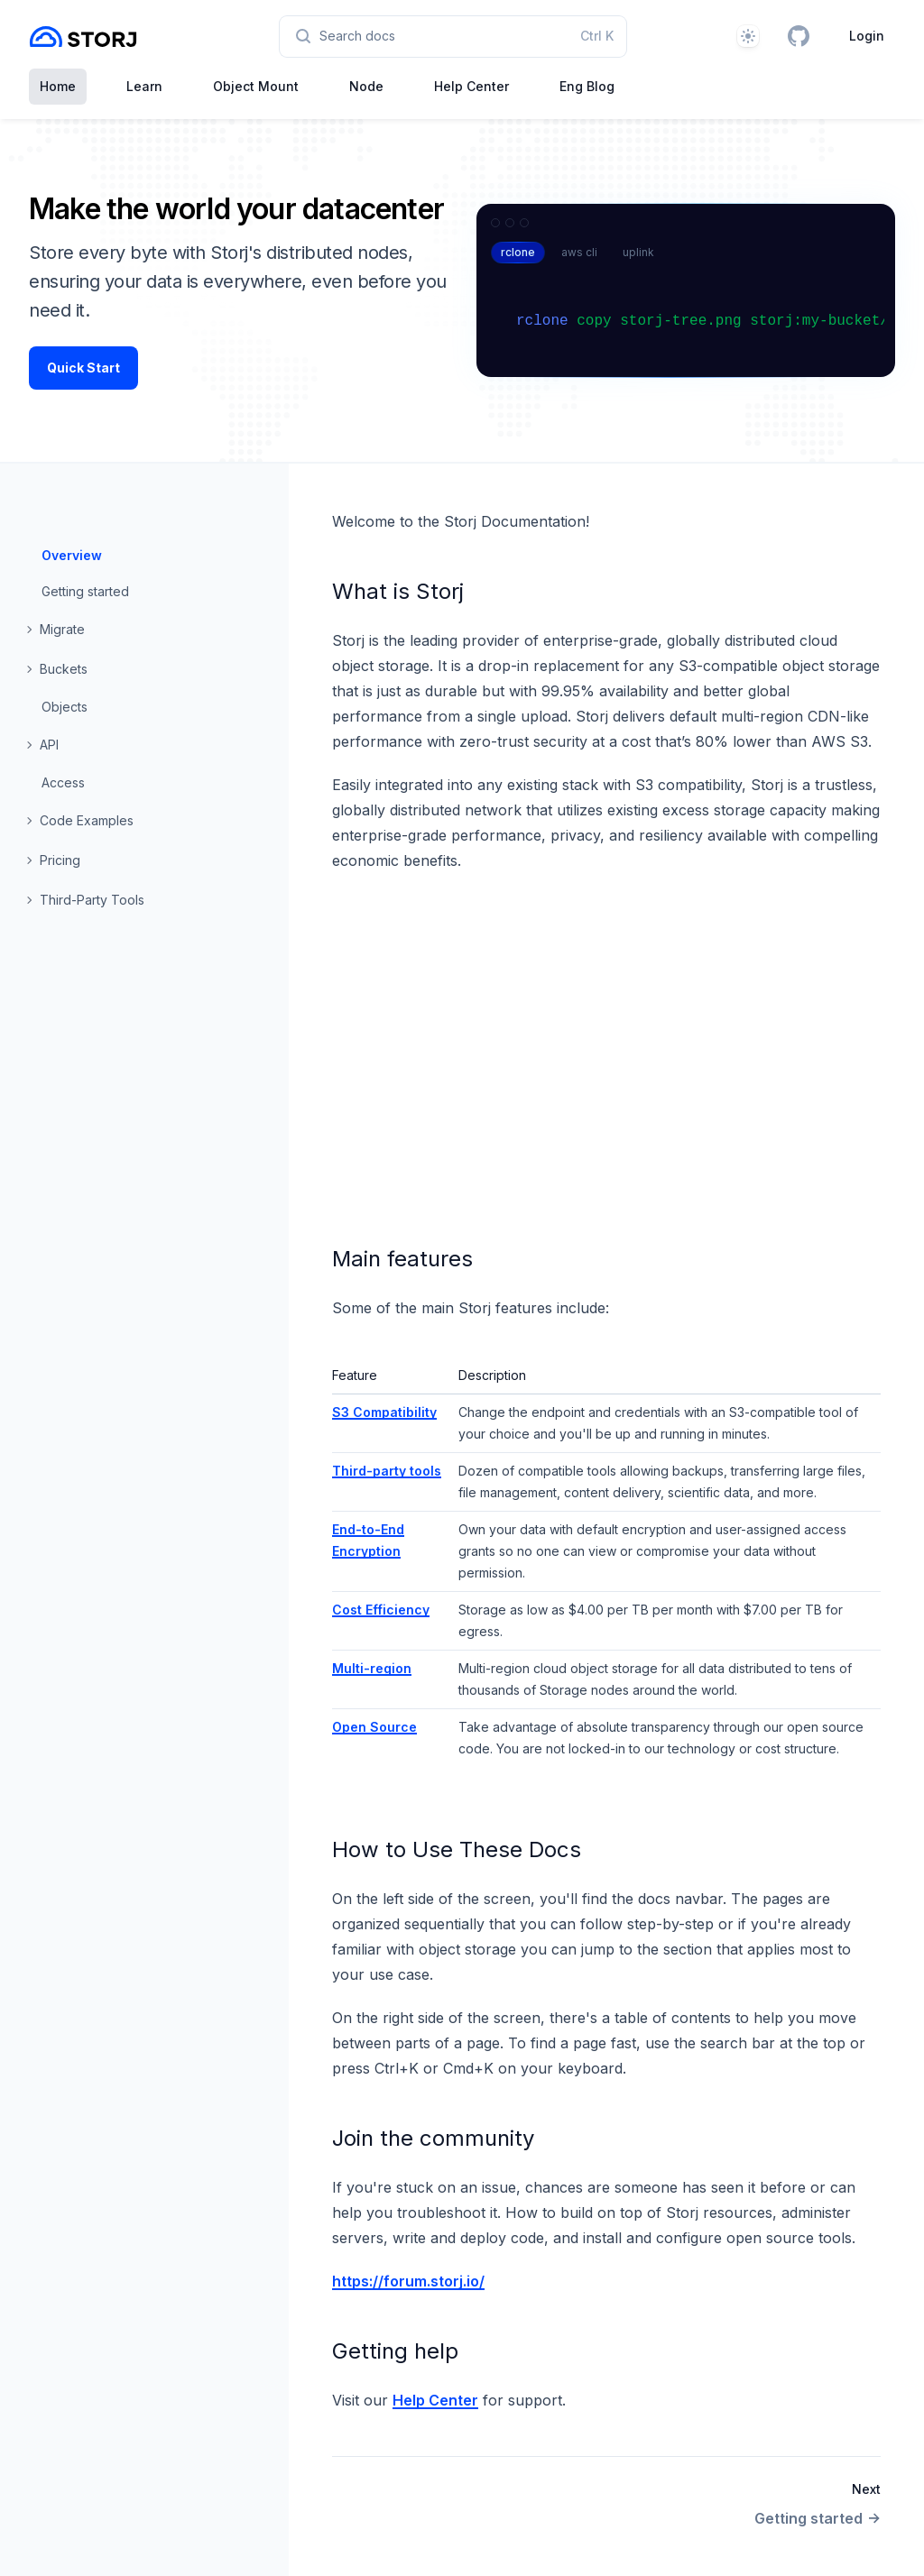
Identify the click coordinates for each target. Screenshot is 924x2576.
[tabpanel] (693, 324)
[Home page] (83, 36)
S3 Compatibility (384, 1412)
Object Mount (256, 86)
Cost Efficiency (381, 1609)
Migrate (62, 629)
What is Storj (398, 591)
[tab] (518, 252)
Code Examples (87, 820)
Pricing (60, 860)
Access (63, 782)
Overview (72, 555)
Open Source (374, 1726)
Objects (65, 706)
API (49, 744)
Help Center (471, 86)
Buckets (64, 668)
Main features (402, 1259)
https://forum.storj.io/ (408, 2281)
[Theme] (748, 36)
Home (58, 86)
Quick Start (83, 367)
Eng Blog (586, 86)
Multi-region (371, 1668)
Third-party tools (386, 1470)
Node (366, 86)
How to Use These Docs (456, 1849)
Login (866, 35)
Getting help (395, 2351)
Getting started (85, 591)
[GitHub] (798, 36)
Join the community (433, 2138)
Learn (144, 86)
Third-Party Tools (92, 899)
